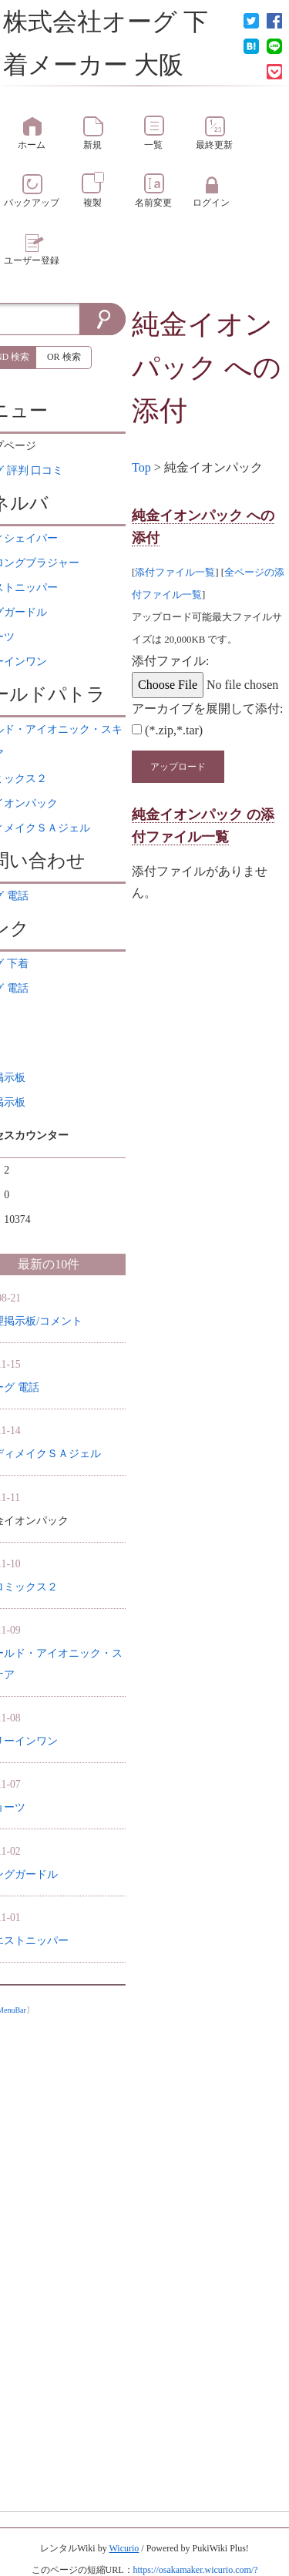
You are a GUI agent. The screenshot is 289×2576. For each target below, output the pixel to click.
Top (141, 467)
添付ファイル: (170, 660)
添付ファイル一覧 (175, 572)
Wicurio (124, 2548)
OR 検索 (64, 356)
